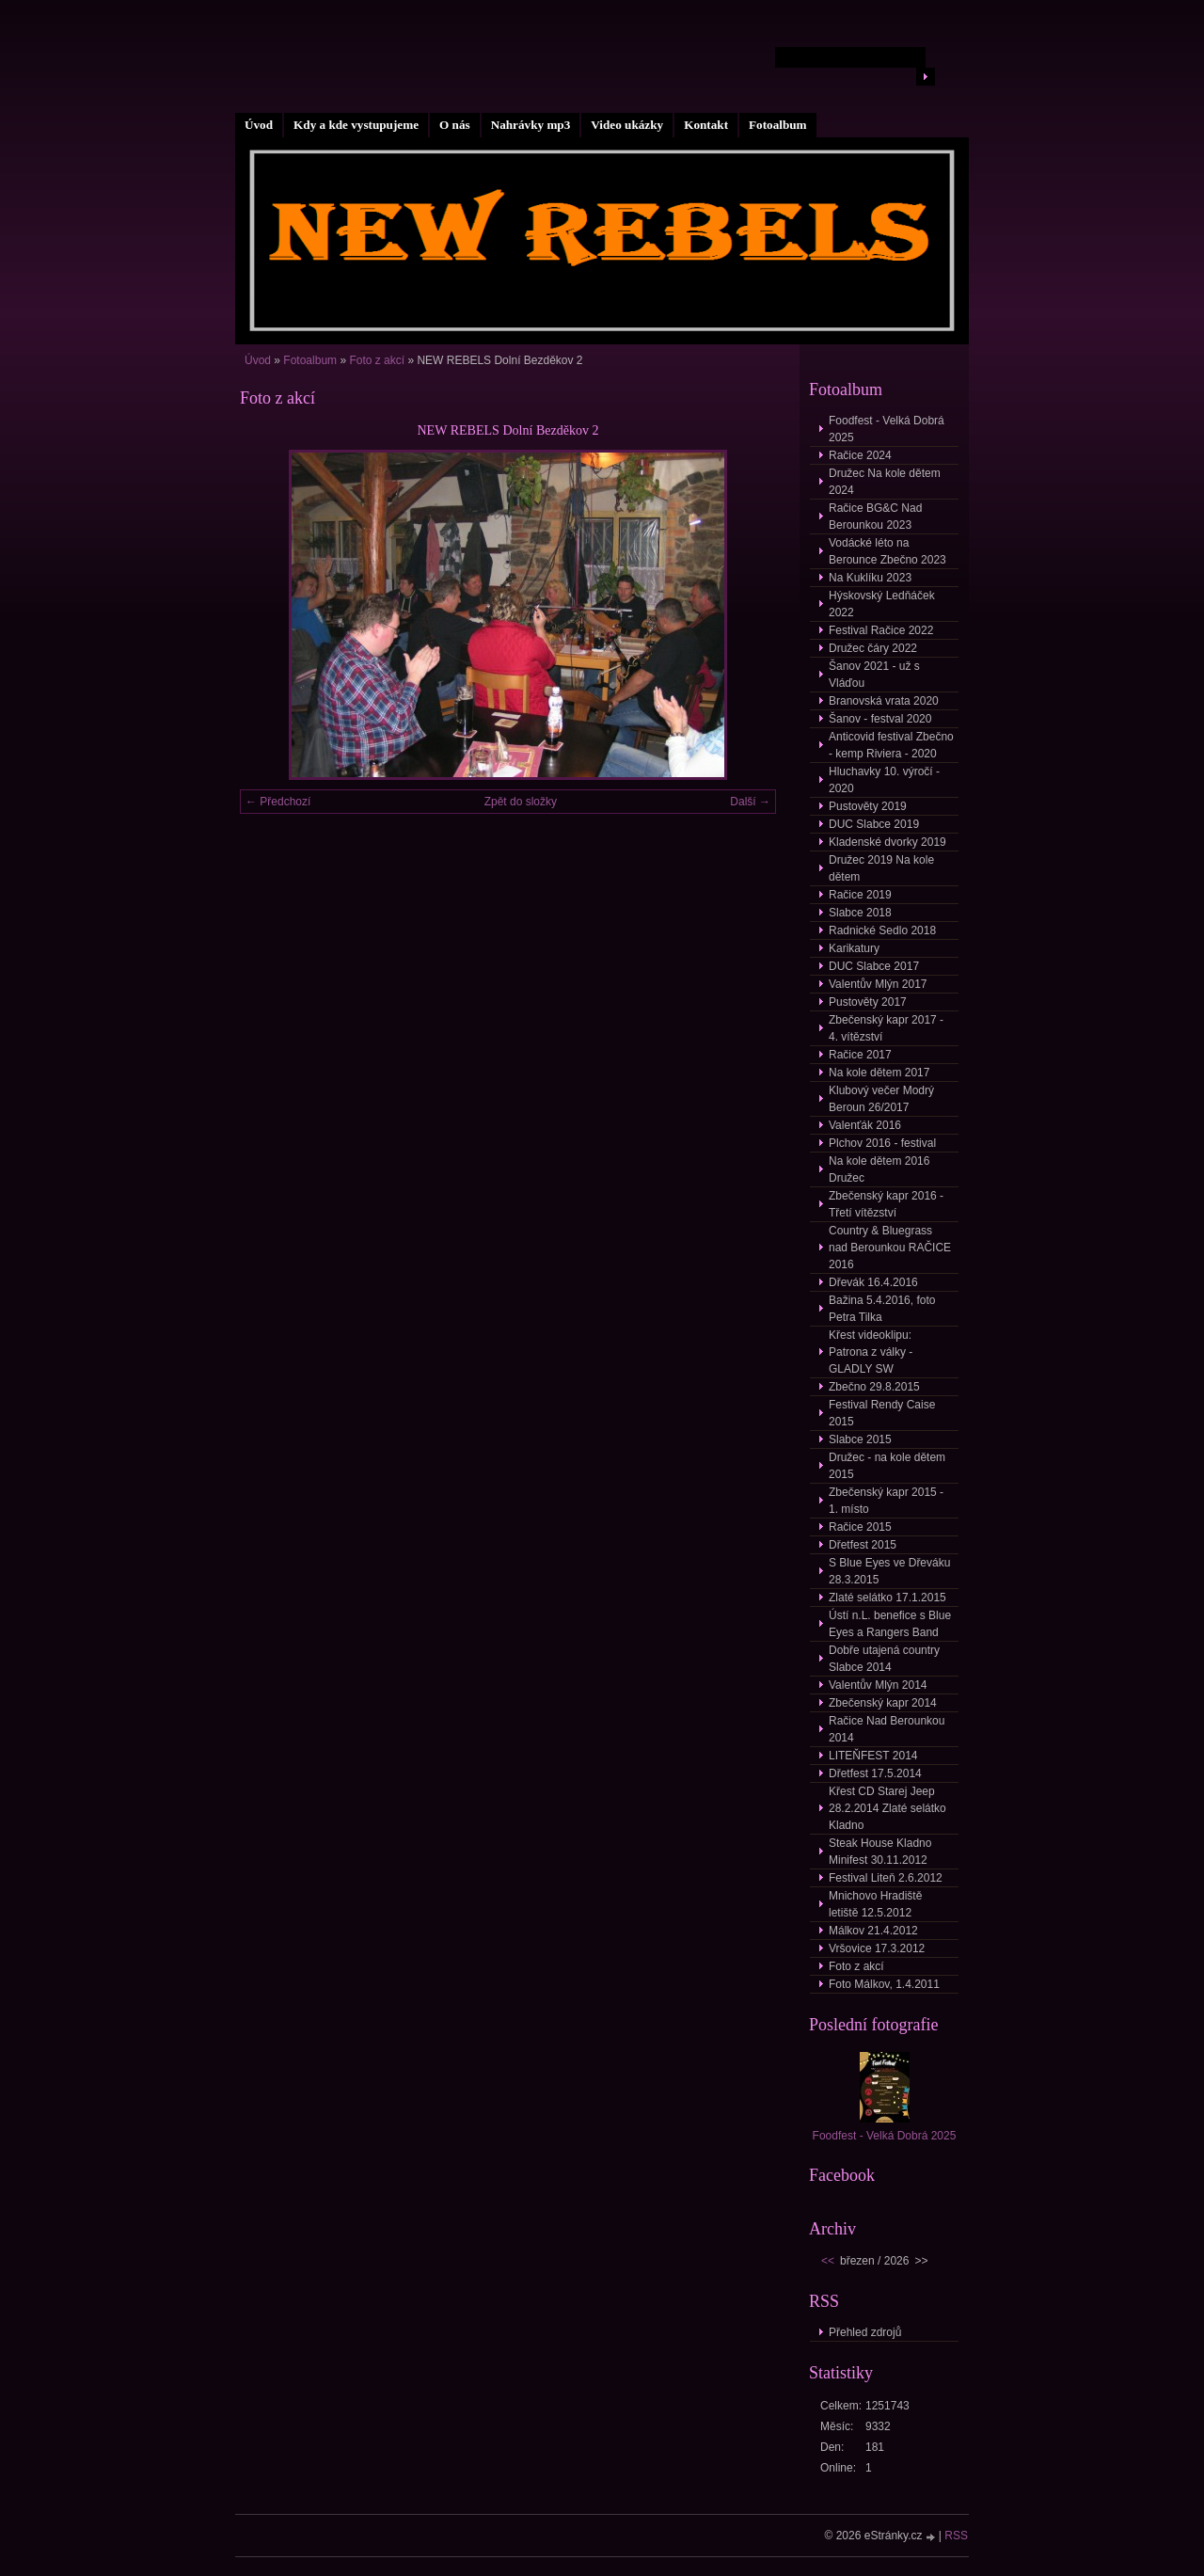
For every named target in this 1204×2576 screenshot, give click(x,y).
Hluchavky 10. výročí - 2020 (884, 780)
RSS (956, 2535)
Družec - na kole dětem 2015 (887, 1466)
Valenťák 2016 (865, 1125)
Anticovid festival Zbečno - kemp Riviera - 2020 (891, 745)
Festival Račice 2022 (881, 630)
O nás (454, 125)
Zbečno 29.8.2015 (874, 1386)
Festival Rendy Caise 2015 (882, 1413)
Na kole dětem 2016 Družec (879, 1169)
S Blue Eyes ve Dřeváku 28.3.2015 (889, 1571)
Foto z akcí (376, 360)
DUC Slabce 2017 (874, 966)
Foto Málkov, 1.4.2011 (884, 1984)
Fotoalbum (778, 125)
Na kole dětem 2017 (879, 1072)
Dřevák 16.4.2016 (873, 1282)
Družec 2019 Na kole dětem (881, 868)
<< (827, 2260)
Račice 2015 (860, 1527)
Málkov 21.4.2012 (873, 1930)
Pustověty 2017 (868, 1002)
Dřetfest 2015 (862, 1544)
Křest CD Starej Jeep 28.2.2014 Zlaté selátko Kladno (887, 1808)
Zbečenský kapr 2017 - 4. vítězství (886, 1028)
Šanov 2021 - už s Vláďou (874, 675)
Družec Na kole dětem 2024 (885, 482)
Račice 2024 (860, 455)
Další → (750, 801)
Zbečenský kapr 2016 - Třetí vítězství (886, 1204)
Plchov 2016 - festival (882, 1143)
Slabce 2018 (860, 912)
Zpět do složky (520, 801)
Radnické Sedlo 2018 (882, 930)
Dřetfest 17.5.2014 (875, 1773)
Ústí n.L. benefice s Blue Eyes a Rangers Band (890, 1624)
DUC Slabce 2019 (874, 824)
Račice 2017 (860, 1054)
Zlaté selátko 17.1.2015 (887, 1597)
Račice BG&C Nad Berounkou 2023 (875, 516)
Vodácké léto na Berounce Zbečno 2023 (887, 551)
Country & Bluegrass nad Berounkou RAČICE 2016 (890, 1247)
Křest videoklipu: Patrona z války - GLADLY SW (870, 1351)
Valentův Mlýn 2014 (878, 1685)
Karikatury (854, 948)
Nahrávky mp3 (531, 125)
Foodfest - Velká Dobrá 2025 (886, 429)
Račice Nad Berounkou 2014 (886, 1729)
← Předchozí (278, 801)
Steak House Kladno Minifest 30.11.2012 (880, 1852)
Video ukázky (627, 125)
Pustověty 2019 (868, 806)
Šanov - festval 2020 (880, 718)
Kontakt (706, 125)
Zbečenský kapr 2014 (883, 1702)
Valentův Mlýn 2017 (878, 984)
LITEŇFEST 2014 (873, 1755)
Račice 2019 (860, 894)
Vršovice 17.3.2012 (877, 1948)
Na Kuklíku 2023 (870, 577)
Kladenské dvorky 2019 (887, 842)
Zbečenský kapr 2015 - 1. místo (886, 1501)
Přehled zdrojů (865, 2332)
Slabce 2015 (860, 1439)
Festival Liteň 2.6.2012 (886, 1877)
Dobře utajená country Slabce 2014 (884, 1659)
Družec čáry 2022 (873, 648)
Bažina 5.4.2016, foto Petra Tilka (882, 1309)
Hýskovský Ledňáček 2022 (882, 604)
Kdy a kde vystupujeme (356, 125)
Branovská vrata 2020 (884, 701)
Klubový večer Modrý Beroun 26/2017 (881, 1099)
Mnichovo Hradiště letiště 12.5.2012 (875, 1904)
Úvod (259, 125)
